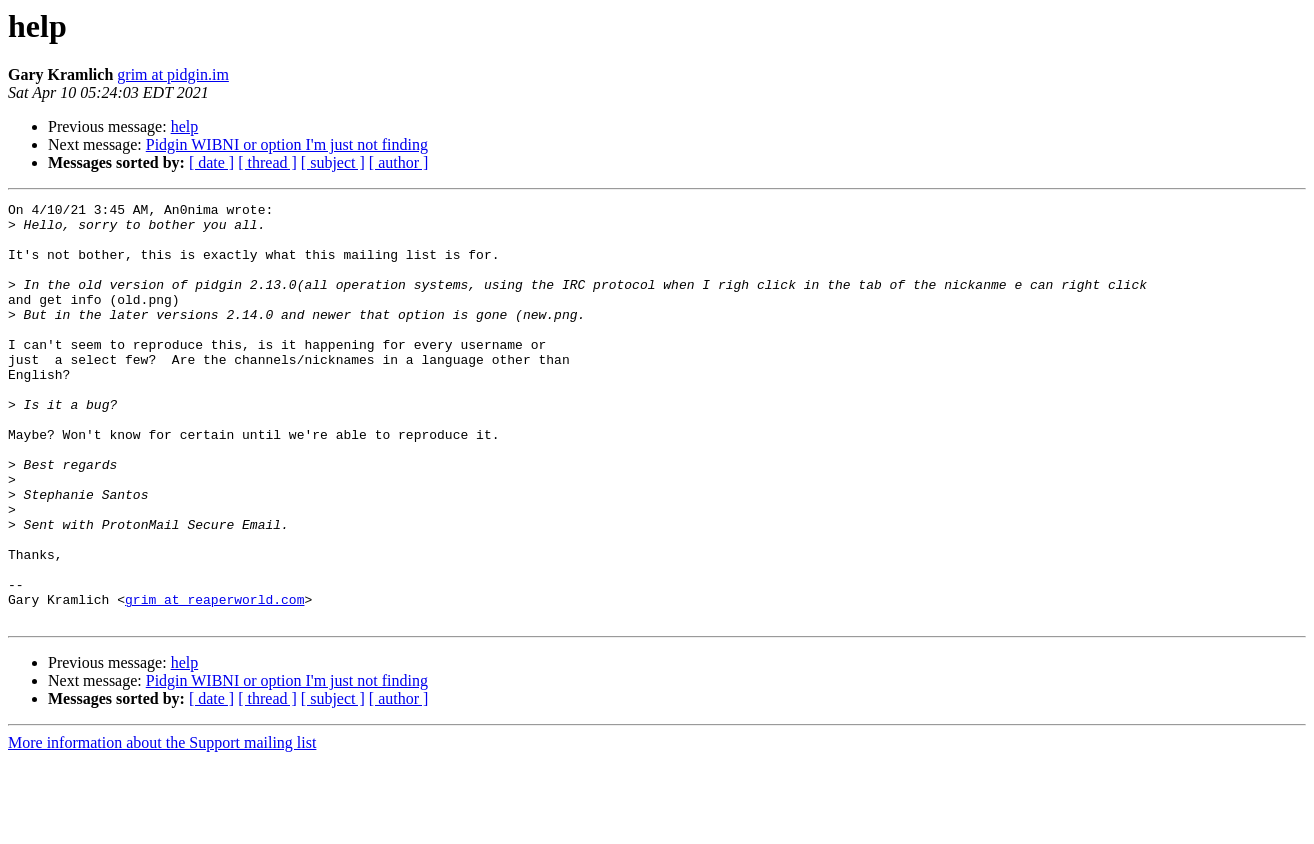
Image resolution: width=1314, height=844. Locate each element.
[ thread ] (267, 162)
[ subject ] (333, 162)
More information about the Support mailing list (162, 826)
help (185, 126)
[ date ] (211, 162)
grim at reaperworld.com (214, 680)
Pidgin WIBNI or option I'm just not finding (287, 144)
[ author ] (399, 162)
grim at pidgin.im (173, 74)
